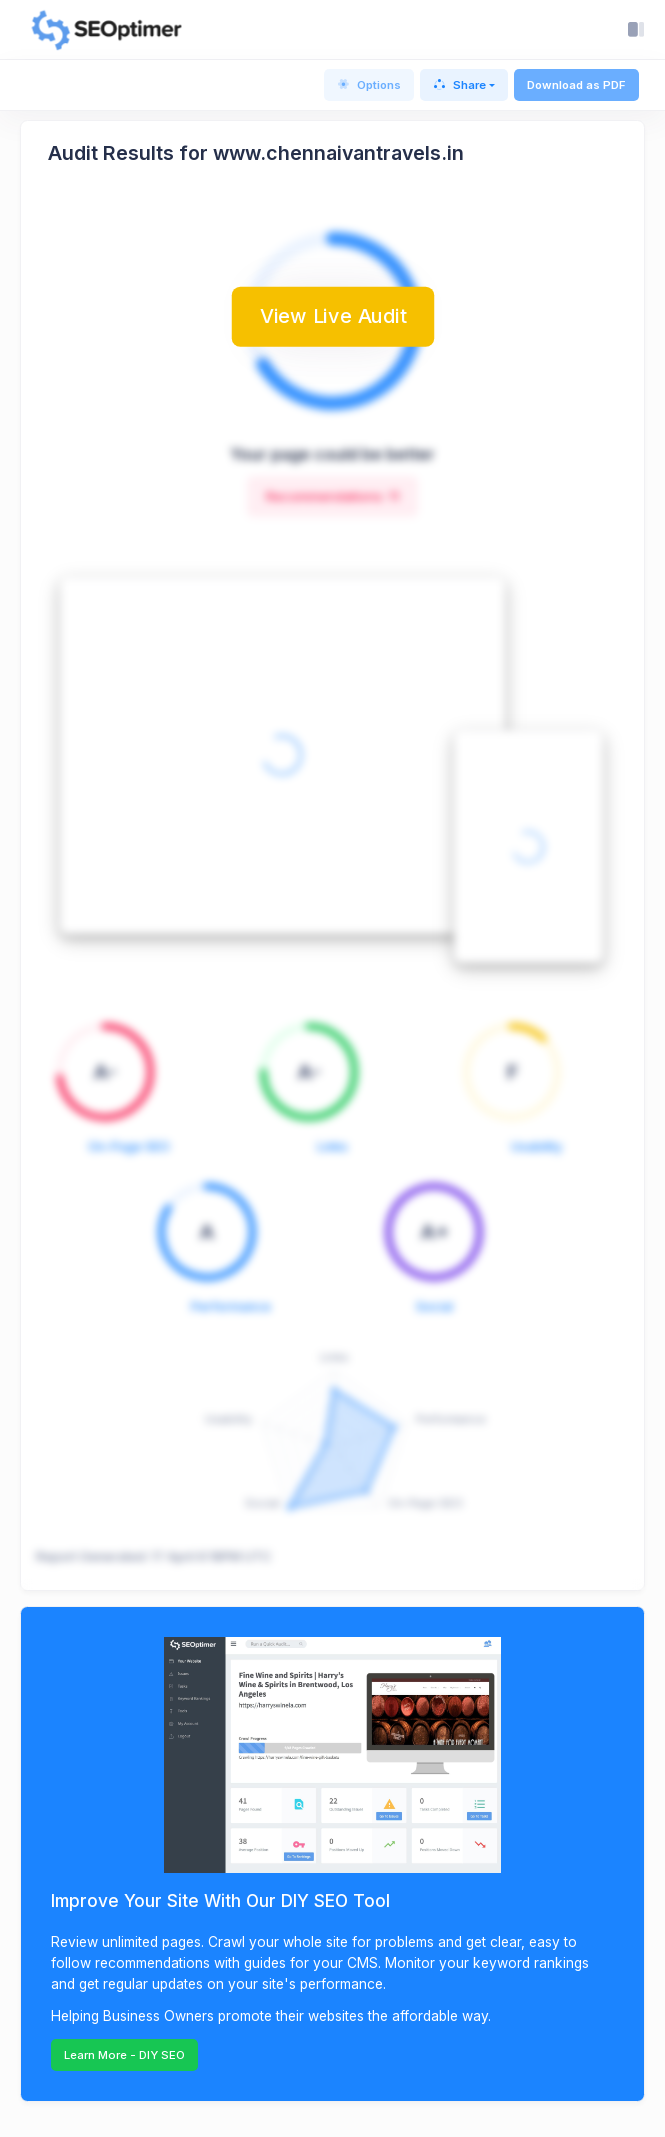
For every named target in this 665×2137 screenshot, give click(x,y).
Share (459, 85)
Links (332, 1146)
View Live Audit (333, 316)
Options (369, 85)
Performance (231, 1306)
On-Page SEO (129, 1146)
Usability (536, 1146)
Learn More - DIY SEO (124, 2055)
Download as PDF (576, 85)
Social (434, 1306)
